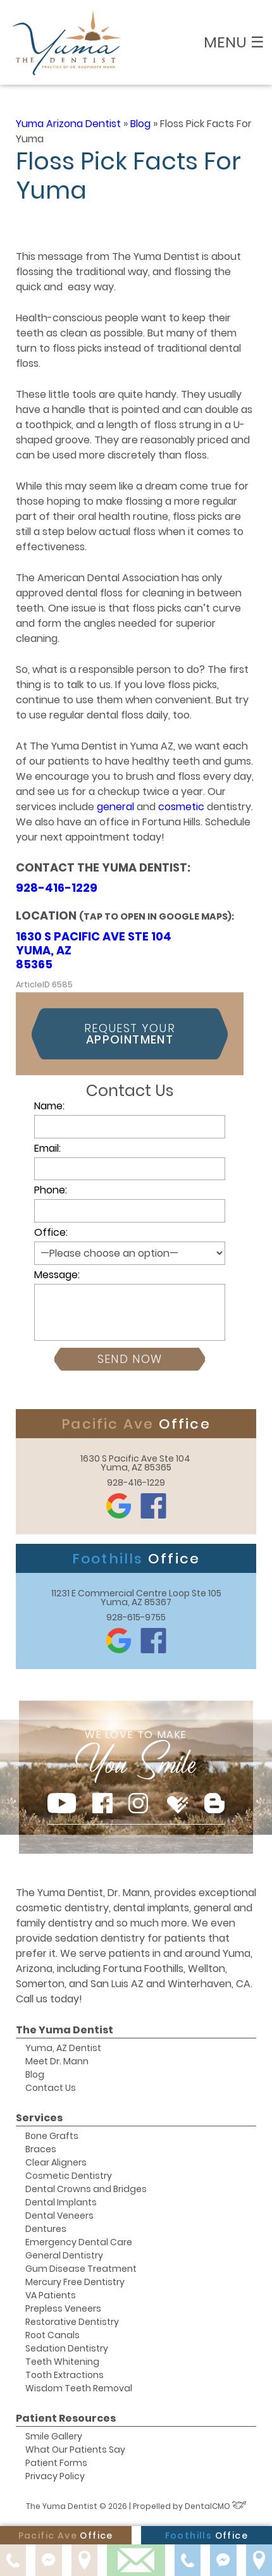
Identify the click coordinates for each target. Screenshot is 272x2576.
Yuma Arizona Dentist (68, 123)
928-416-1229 (56, 888)
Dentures (45, 2228)
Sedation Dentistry (66, 2348)
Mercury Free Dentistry (75, 2282)
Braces (40, 2149)
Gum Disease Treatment (81, 2268)
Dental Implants (61, 2202)
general (117, 806)
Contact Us (50, 2087)
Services (39, 2118)
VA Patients (50, 2295)
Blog (140, 123)
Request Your (129, 1033)
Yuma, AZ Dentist (63, 2048)
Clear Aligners (56, 2162)
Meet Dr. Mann (57, 2061)
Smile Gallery (53, 2436)
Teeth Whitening (62, 2361)
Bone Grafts (51, 2135)
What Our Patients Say (75, 2449)
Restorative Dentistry (72, 2321)
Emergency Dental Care (78, 2242)
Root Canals (52, 2335)
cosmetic (182, 806)
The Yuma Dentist (64, 2030)
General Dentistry (64, 2255)
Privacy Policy (55, 2476)
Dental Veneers (59, 2215)
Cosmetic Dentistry (68, 2175)
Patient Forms (56, 2462)
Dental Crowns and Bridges (86, 2189)
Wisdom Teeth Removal (78, 2388)
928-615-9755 (136, 1617)
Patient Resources (66, 2418)
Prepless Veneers (63, 2308)
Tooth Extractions (64, 2375)
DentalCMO (216, 2506)
